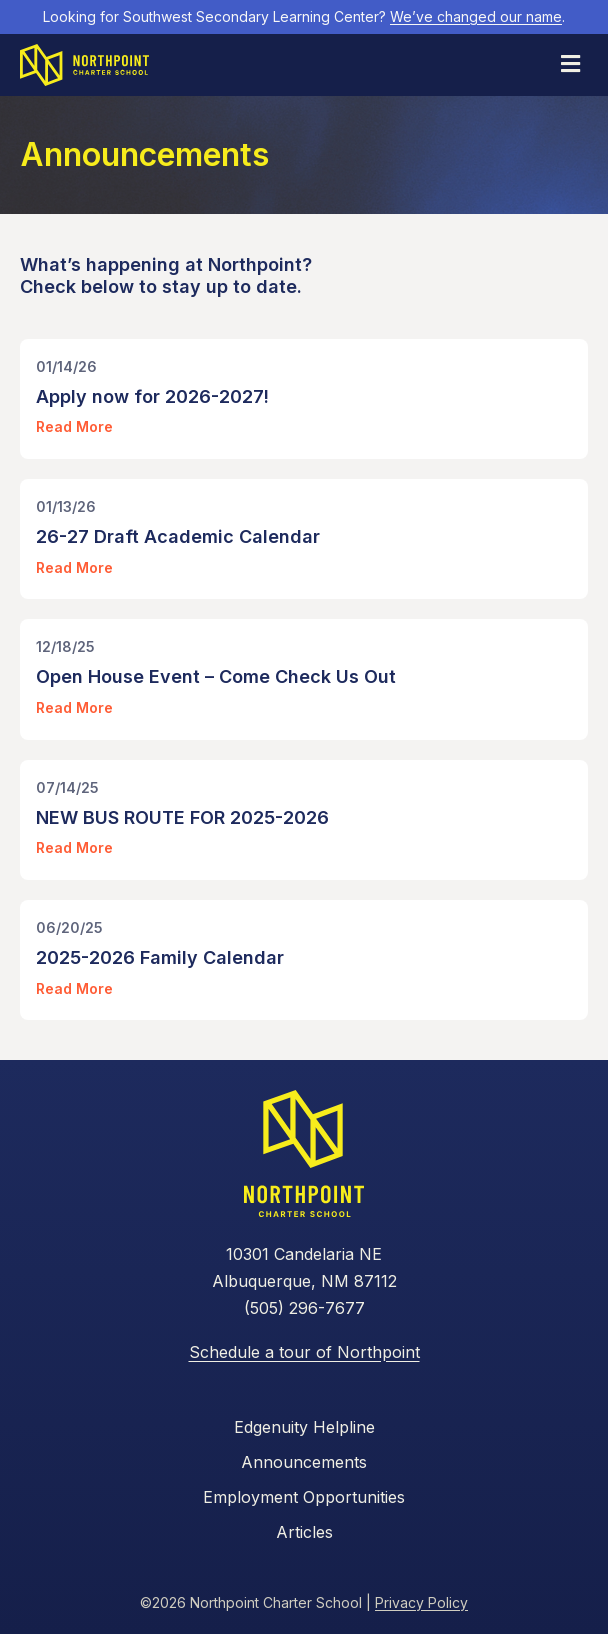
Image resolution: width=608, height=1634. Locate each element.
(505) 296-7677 (304, 1308)
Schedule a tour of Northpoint (304, 1352)
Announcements (304, 1462)
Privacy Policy (421, 1602)
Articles (304, 1532)
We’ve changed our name (476, 16)
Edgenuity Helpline (304, 1427)
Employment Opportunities (304, 1497)
